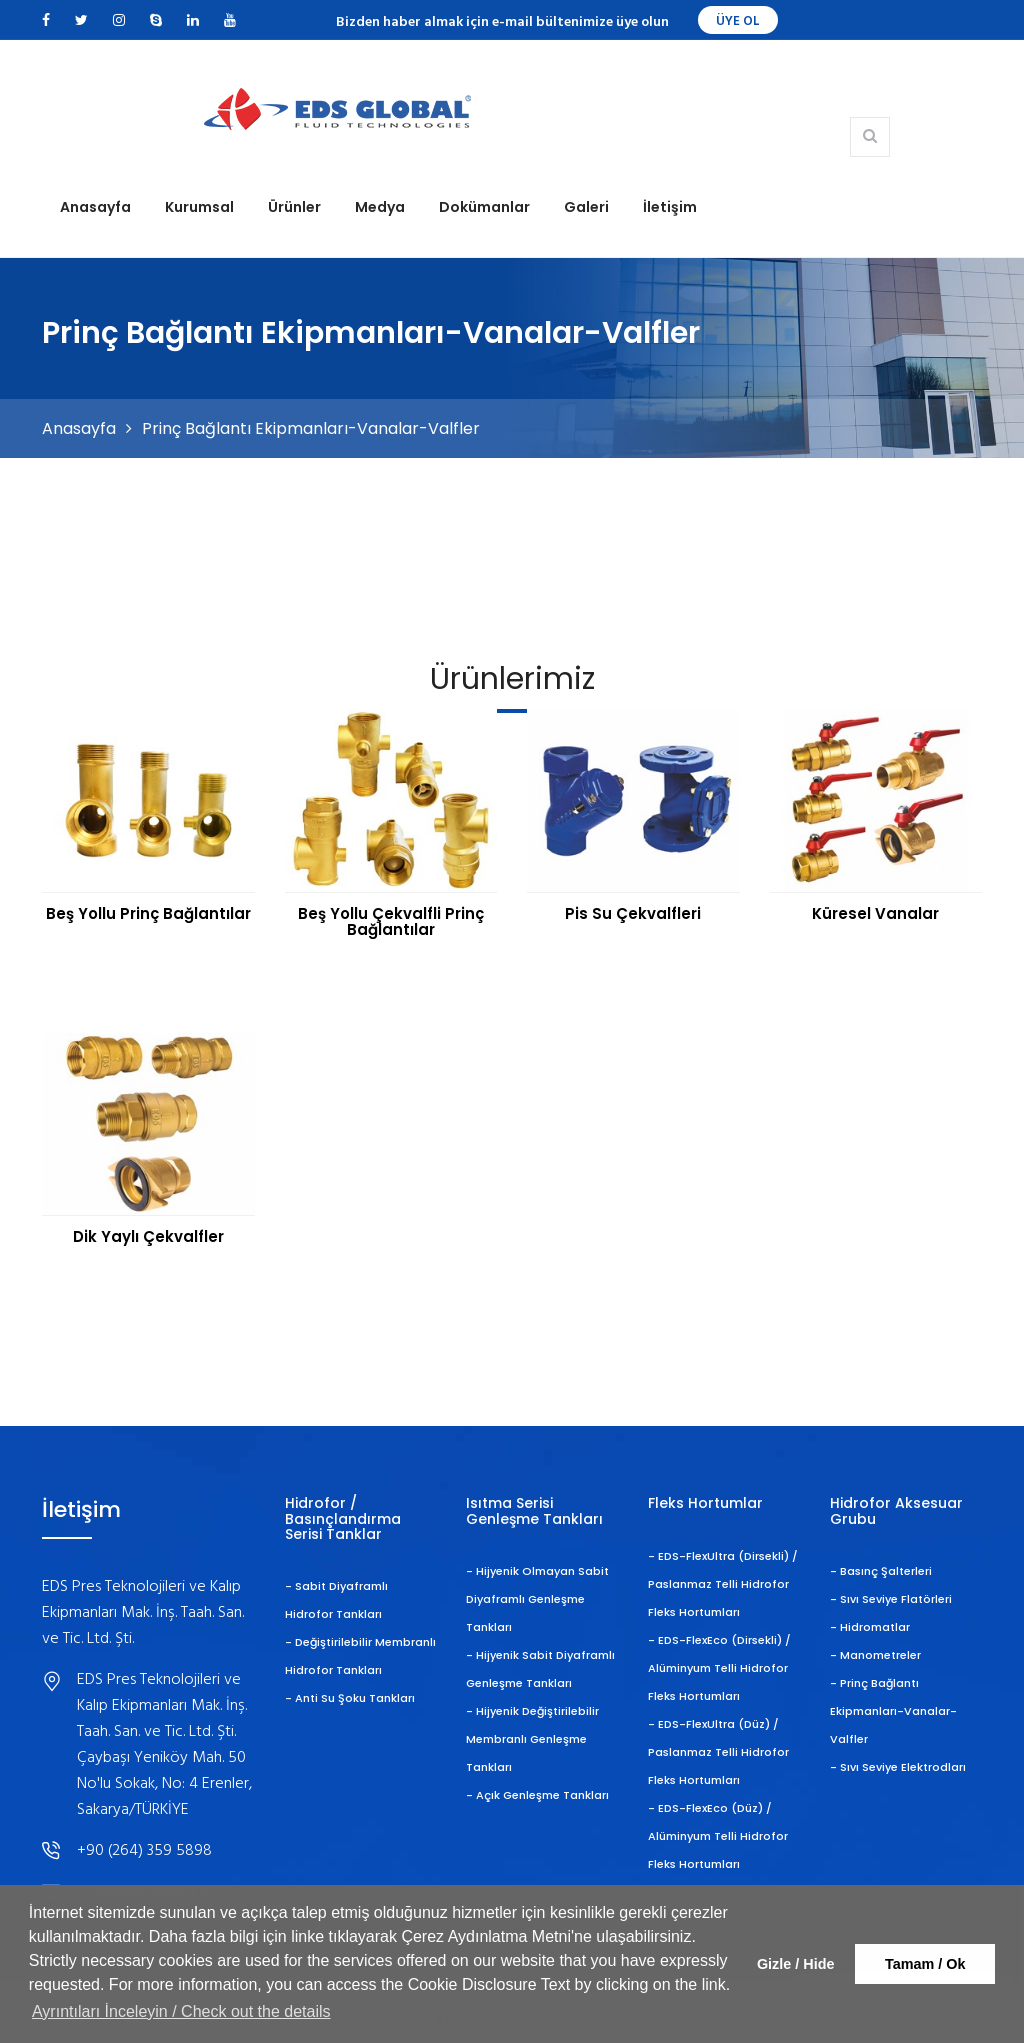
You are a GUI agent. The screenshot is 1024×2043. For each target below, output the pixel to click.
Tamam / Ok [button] (925, 1964)
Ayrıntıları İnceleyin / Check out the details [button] (181, 2011)
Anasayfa (95, 207)
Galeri (586, 207)
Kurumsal (199, 207)
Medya (380, 207)
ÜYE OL (738, 21)
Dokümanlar (484, 207)
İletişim (670, 207)
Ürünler (294, 207)
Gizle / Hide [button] (796, 1964)
